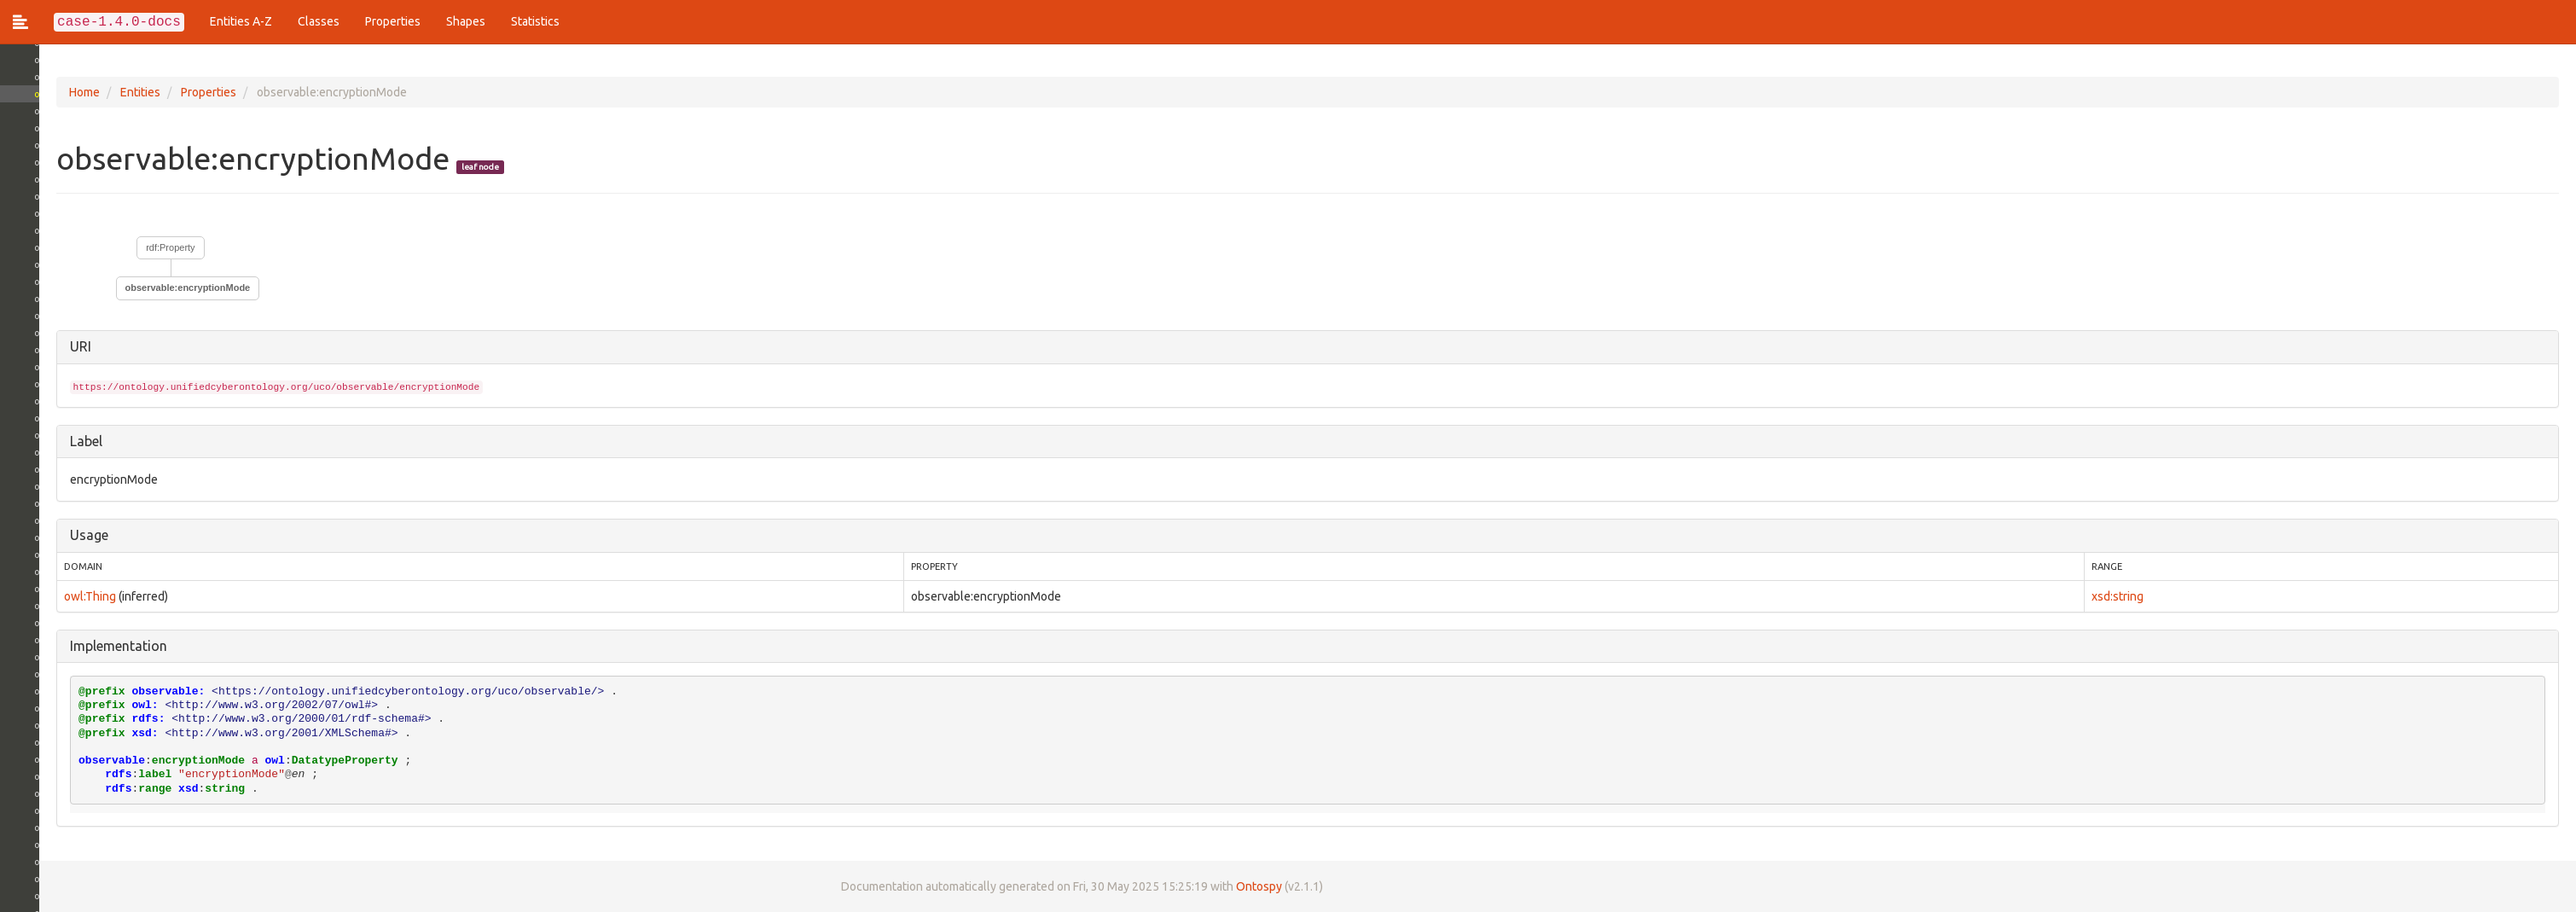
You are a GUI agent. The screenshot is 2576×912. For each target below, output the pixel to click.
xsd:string (2110, 596)
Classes (318, 21)
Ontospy (1220, 886)
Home (45, 92)
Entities (101, 92)
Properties (393, 21)
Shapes (465, 21)
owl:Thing (51, 596)
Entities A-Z (241, 21)
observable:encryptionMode (149, 287)
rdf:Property (131, 247)
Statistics (535, 21)
